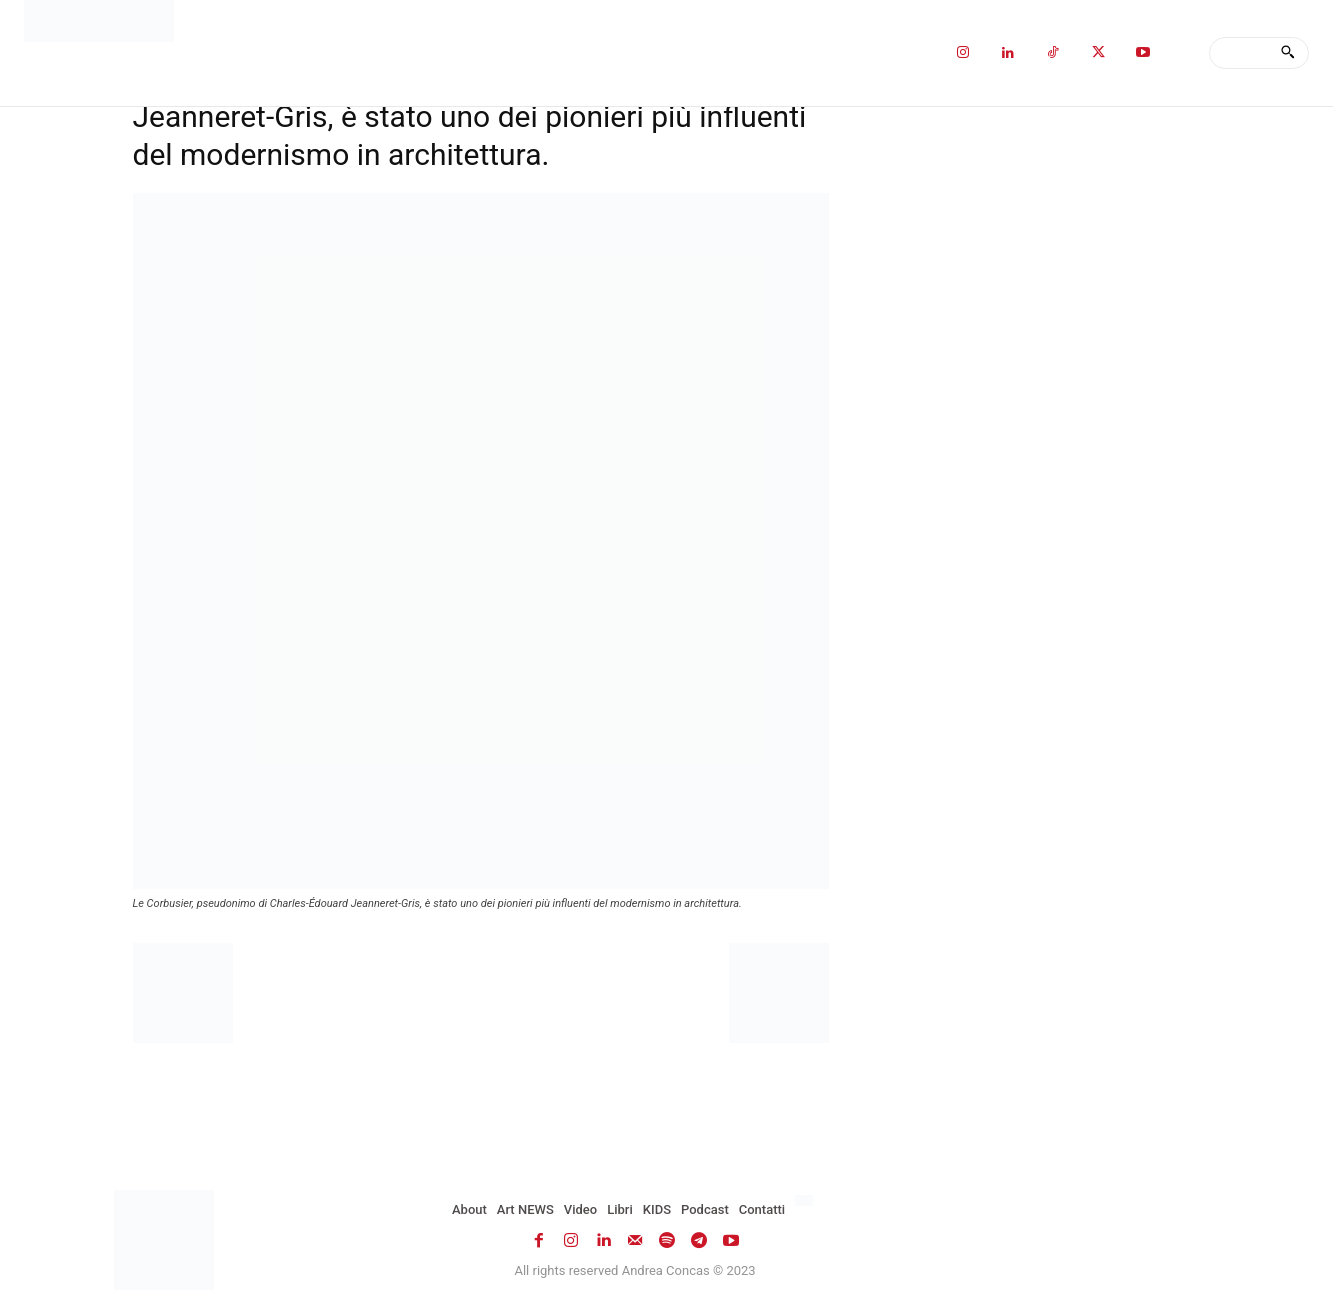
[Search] (1287, 53)
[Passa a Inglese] (806, 1201)
